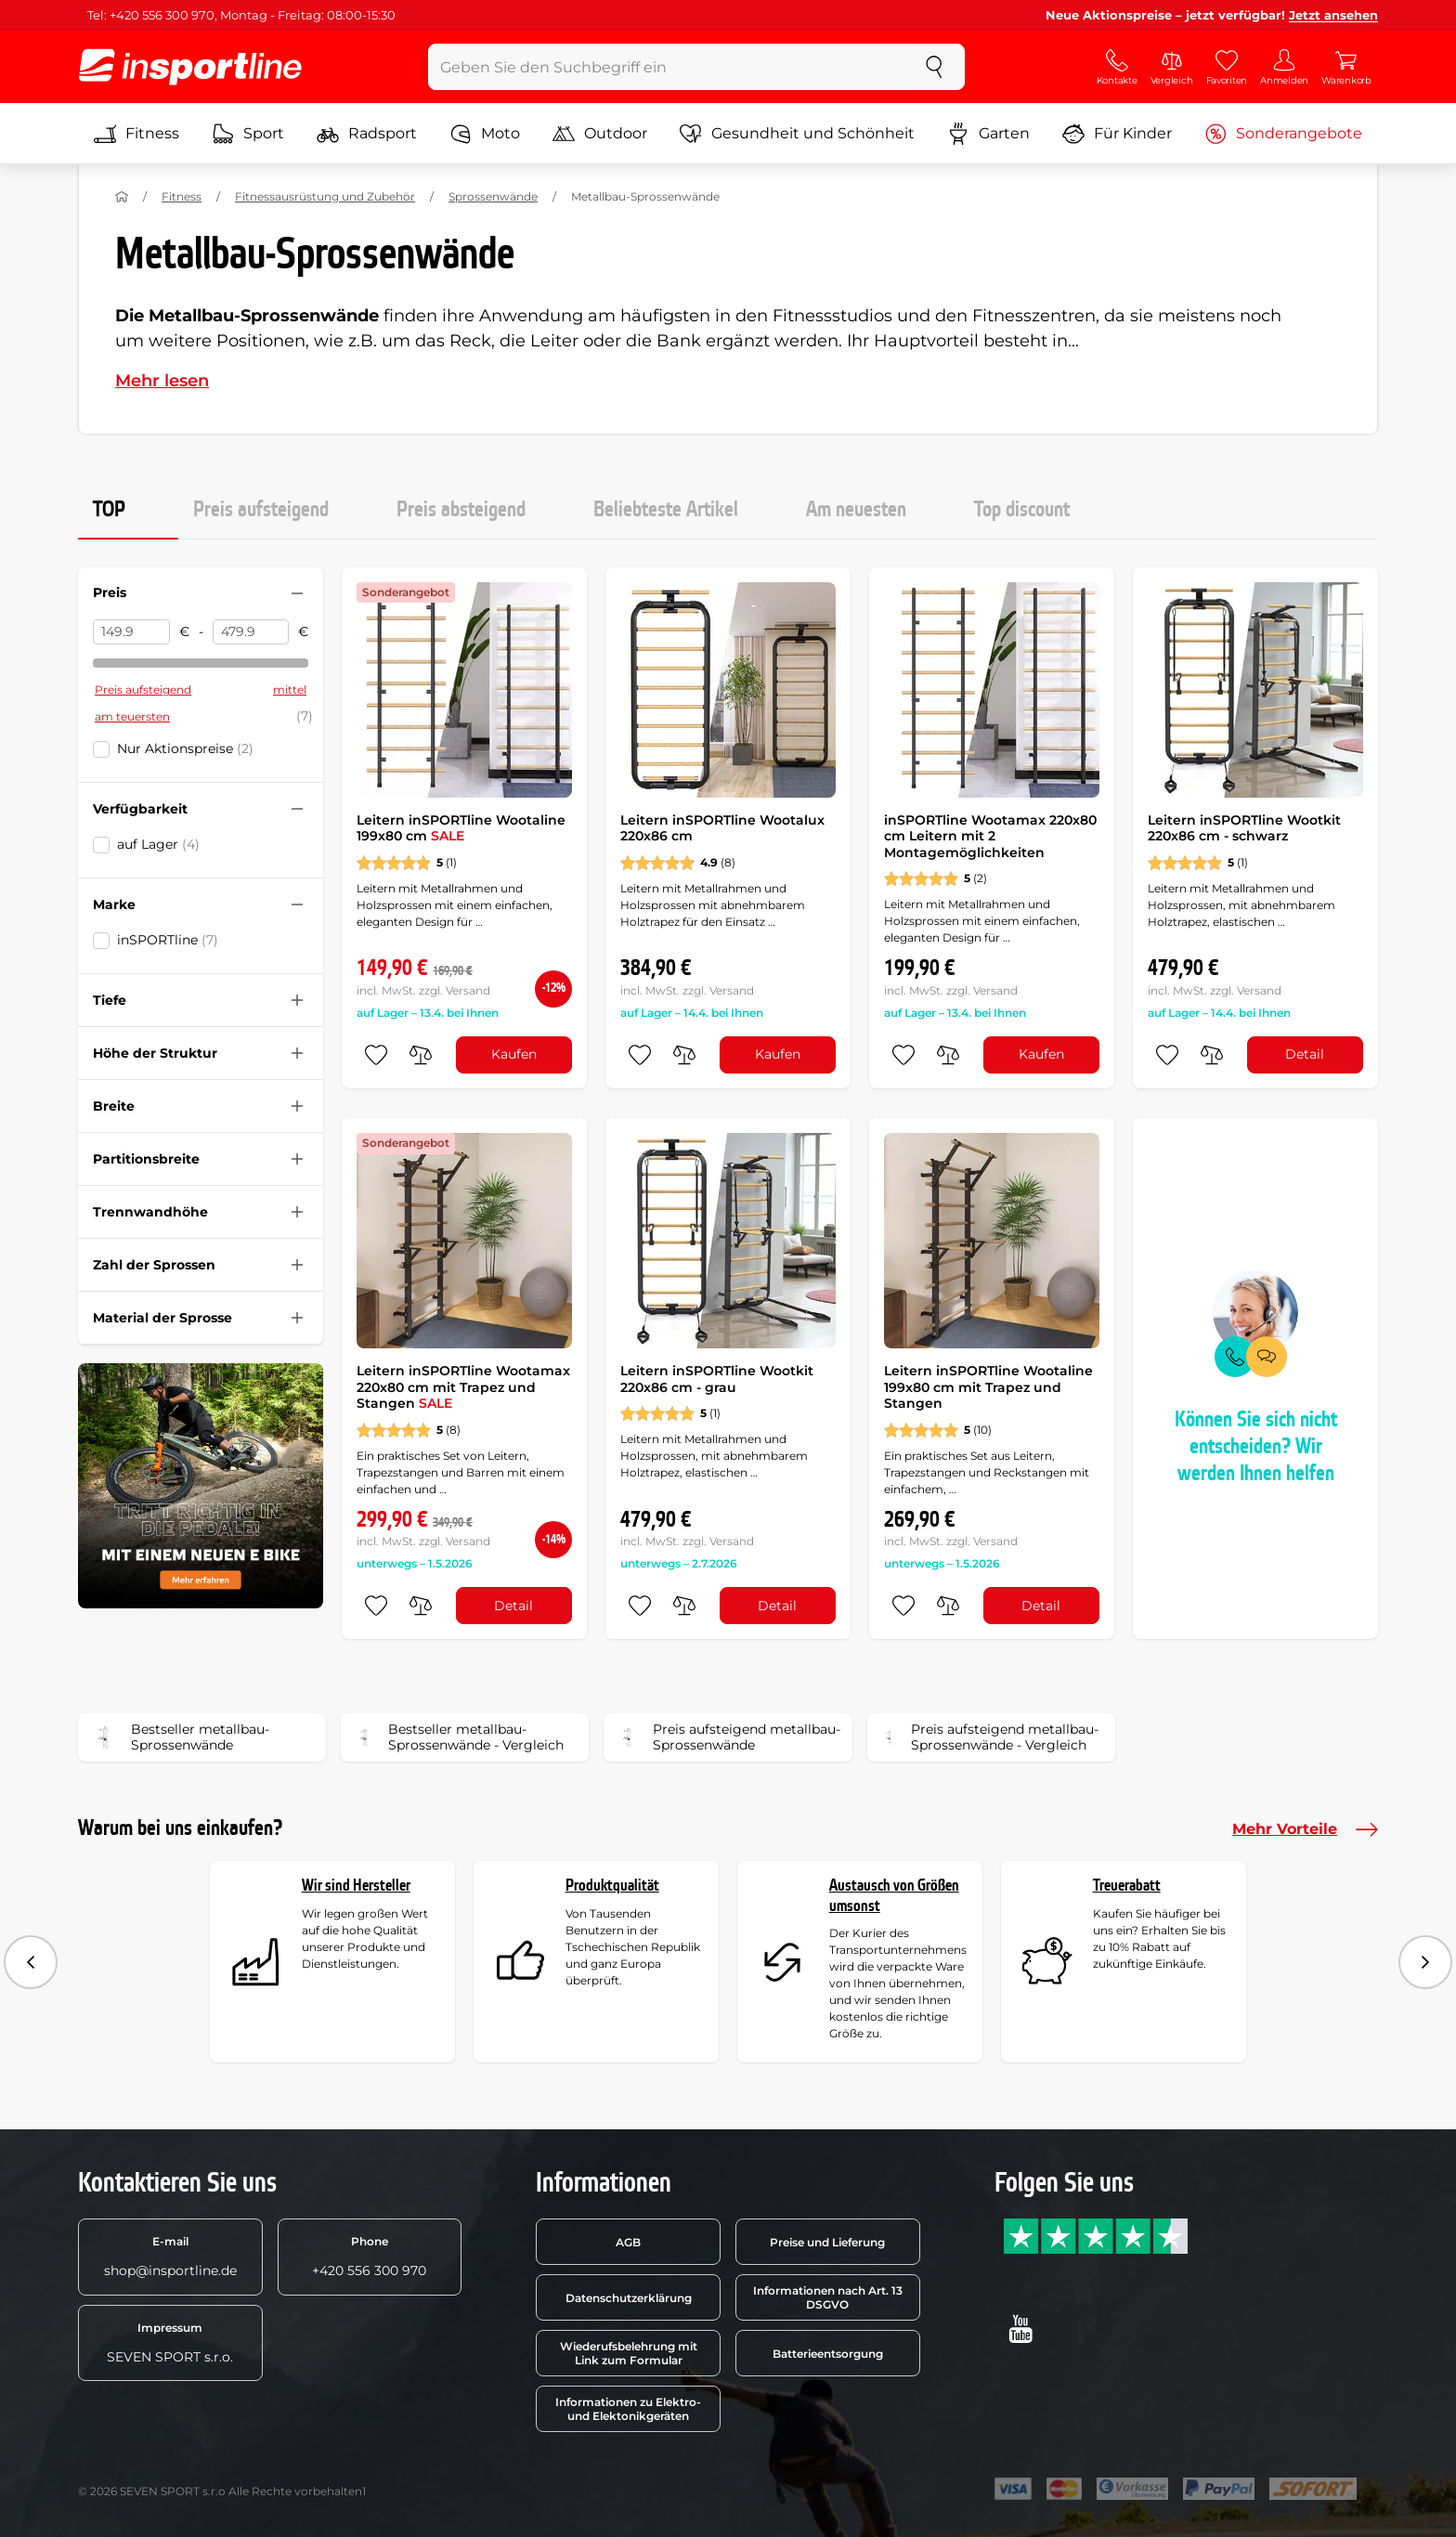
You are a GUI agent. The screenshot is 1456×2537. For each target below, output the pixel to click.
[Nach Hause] (121, 197)
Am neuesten (856, 510)
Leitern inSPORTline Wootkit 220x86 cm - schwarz (1244, 828)
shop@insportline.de (170, 2256)
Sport (248, 134)
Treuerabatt (1127, 1885)
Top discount (1022, 510)
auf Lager (158, 844)
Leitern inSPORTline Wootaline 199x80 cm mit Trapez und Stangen (988, 1387)
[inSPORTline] (190, 67)
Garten (988, 134)
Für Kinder (1117, 134)
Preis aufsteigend (261, 510)
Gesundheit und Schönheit (797, 134)
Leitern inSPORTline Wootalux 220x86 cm (722, 828)
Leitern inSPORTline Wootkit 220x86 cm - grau (716, 1379)
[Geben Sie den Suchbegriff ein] (666, 67)
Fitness (136, 134)
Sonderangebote (1283, 134)
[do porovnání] (420, 1054)
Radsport (367, 134)
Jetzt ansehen (1333, 14)
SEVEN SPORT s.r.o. (170, 2343)
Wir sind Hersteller (356, 1885)
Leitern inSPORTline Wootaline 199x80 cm (461, 828)
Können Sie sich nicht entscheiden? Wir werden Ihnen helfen (1256, 1447)
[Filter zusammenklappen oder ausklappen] (297, 593)
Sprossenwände (493, 196)
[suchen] (934, 67)
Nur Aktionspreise (185, 748)
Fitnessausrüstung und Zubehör (325, 196)
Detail (1304, 1054)
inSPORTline (167, 939)
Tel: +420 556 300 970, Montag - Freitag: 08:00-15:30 (241, 14)
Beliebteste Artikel (665, 510)
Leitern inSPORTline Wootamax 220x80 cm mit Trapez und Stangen (463, 1387)
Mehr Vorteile (1305, 1829)
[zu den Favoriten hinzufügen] (376, 1054)
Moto (484, 134)
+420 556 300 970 (369, 2256)
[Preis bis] (251, 632)
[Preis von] (131, 632)
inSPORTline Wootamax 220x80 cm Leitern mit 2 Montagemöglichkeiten (990, 836)
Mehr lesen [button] (162, 381)
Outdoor (599, 134)
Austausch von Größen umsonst (894, 1896)
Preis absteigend (461, 510)
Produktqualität (612, 1885)
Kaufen (514, 1054)
